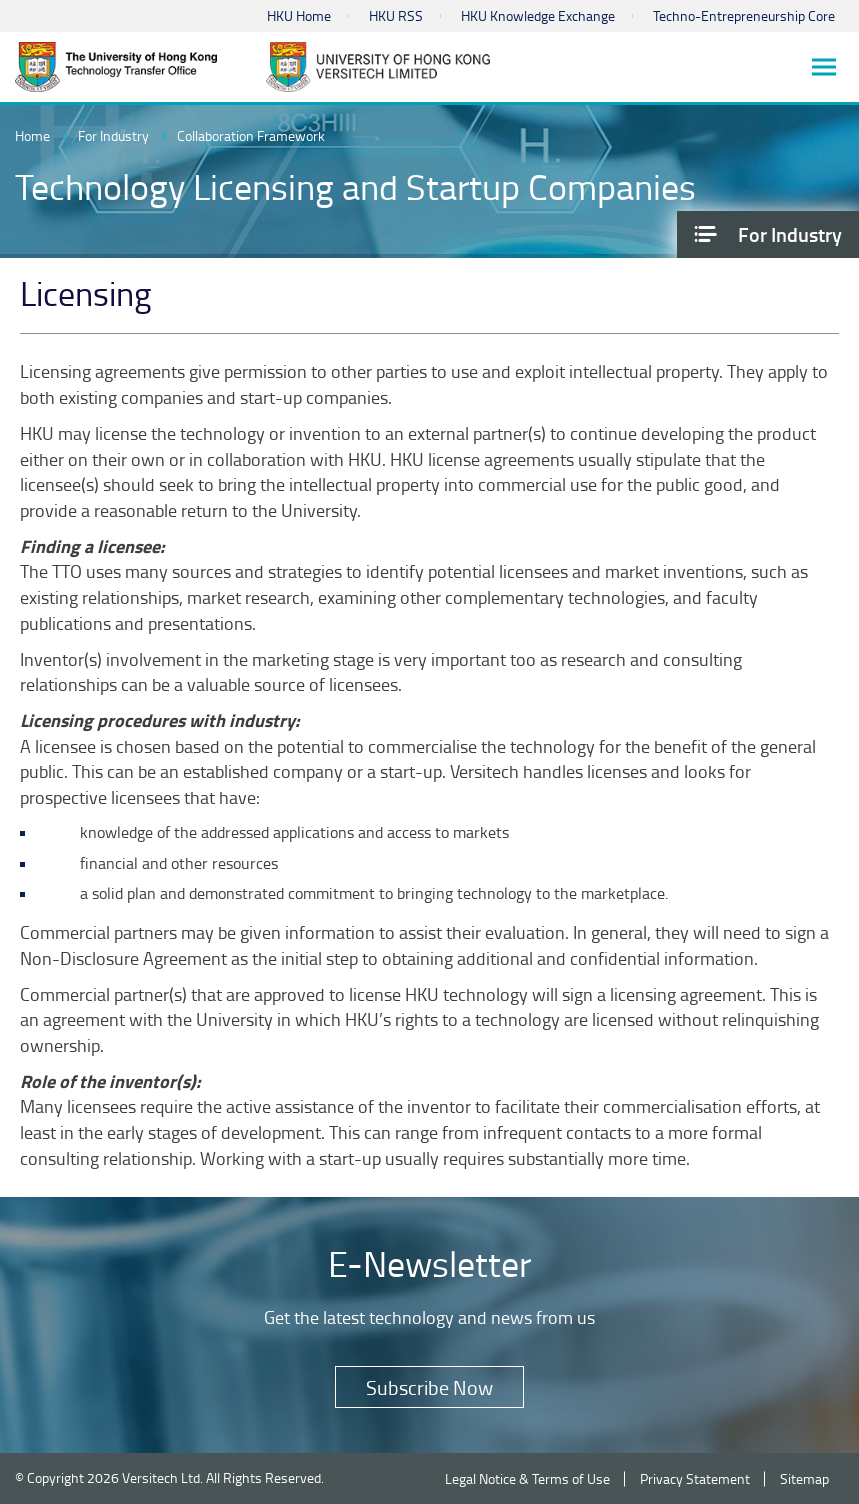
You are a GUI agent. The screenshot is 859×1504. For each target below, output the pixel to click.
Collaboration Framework (251, 135)
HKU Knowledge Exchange (538, 15)
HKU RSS (396, 15)
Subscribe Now (429, 1387)
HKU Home (299, 15)
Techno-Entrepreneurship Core (744, 15)
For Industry (113, 135)
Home (32, 135)
